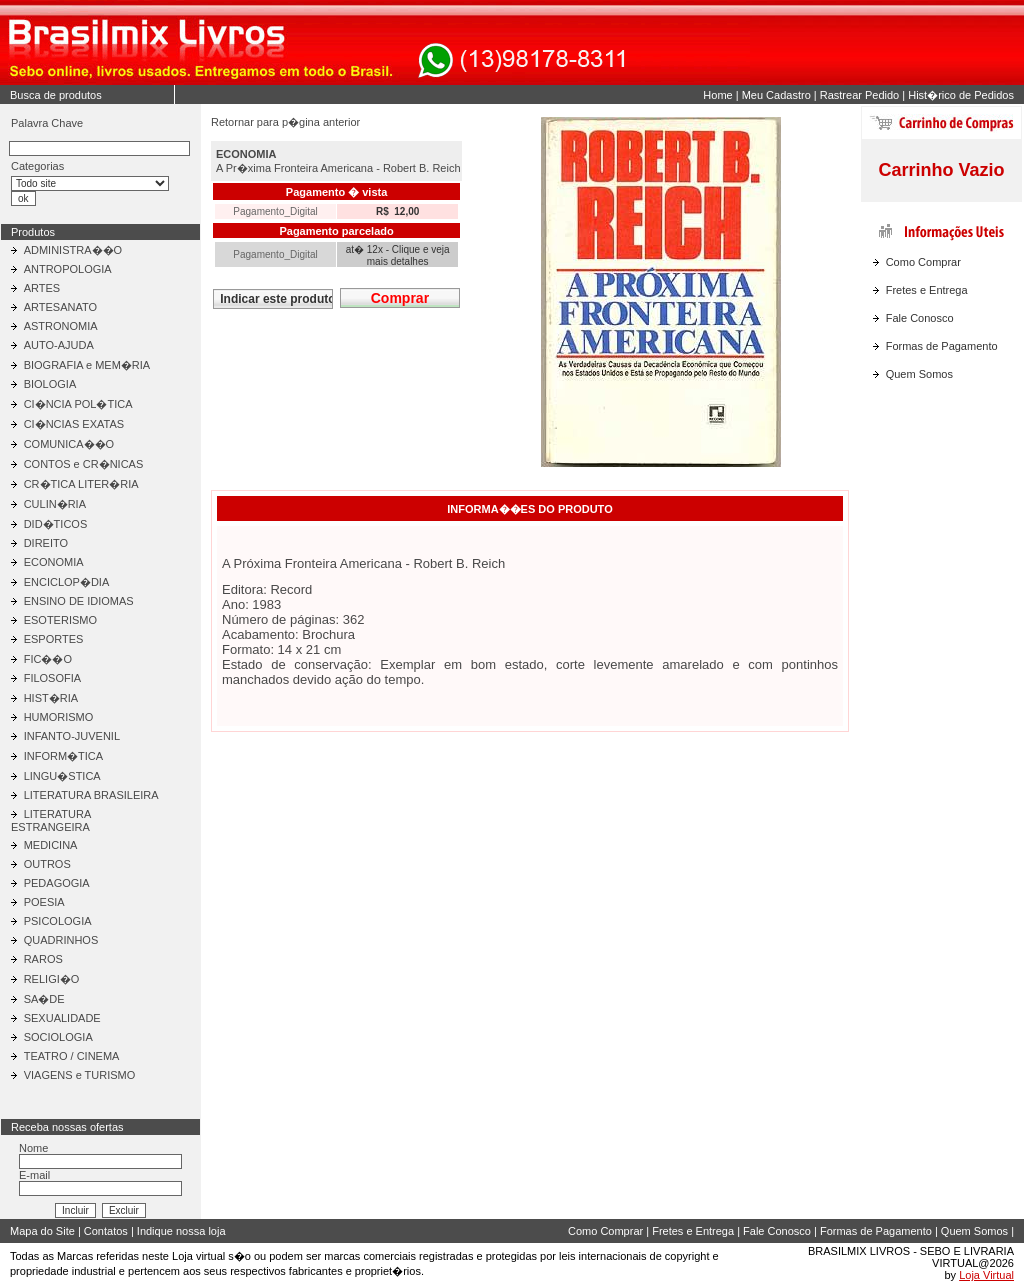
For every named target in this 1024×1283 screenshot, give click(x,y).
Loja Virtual (986, 1275)
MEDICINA (51, 845)
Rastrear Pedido (860, 95)
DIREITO (46, 543)
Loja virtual (198, 1256)
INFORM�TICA (63, 756)
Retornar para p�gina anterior (285, 122)
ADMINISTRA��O (73, 250)
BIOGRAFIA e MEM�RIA (87, 365)
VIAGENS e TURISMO (80, 1075)
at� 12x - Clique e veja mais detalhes (398, 255)
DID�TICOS (56, 524)
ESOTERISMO (60, 620)
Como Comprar (923, 262)
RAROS (43, 959)
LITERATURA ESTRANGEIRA (51, 820)
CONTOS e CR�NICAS (84, 464)
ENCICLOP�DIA (67, 582)
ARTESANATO (60, 307)
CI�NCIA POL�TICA (78, 404)
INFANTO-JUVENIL (72, 736)
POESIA (44, 902)
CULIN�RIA (55, 504)
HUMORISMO (59, 717)
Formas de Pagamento (942, 346)
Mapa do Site (42, 1231)
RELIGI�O (52, 979)
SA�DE (44, 999)
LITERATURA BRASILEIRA (91, 795)
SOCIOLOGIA (58, 1037)
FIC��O (48, 659)
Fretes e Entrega (927, 290)
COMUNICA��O (69, 444)
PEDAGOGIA (57, 883)
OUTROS (47, 864)
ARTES (42, 288)
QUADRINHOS (61, 940)
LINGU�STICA (62, 776)
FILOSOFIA (52, 678)
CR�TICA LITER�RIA (81, 484)
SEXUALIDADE (62, 1018)
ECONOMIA (54, 562)
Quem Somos (919, 374)
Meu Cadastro (776, 95)
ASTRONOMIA (61, 326)
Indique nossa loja (181, 1231)
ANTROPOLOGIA (68, 269)
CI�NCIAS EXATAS (74, 424)
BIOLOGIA (50, 384)
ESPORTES (54, 639)
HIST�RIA (51, 698)
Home (717, 95)
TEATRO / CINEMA (72, 1056)
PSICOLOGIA (58, 921)
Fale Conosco (920, 318)
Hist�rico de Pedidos (961, 95)
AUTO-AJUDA (59, 345)
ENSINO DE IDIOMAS (79, 601)
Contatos (106, 1231)
